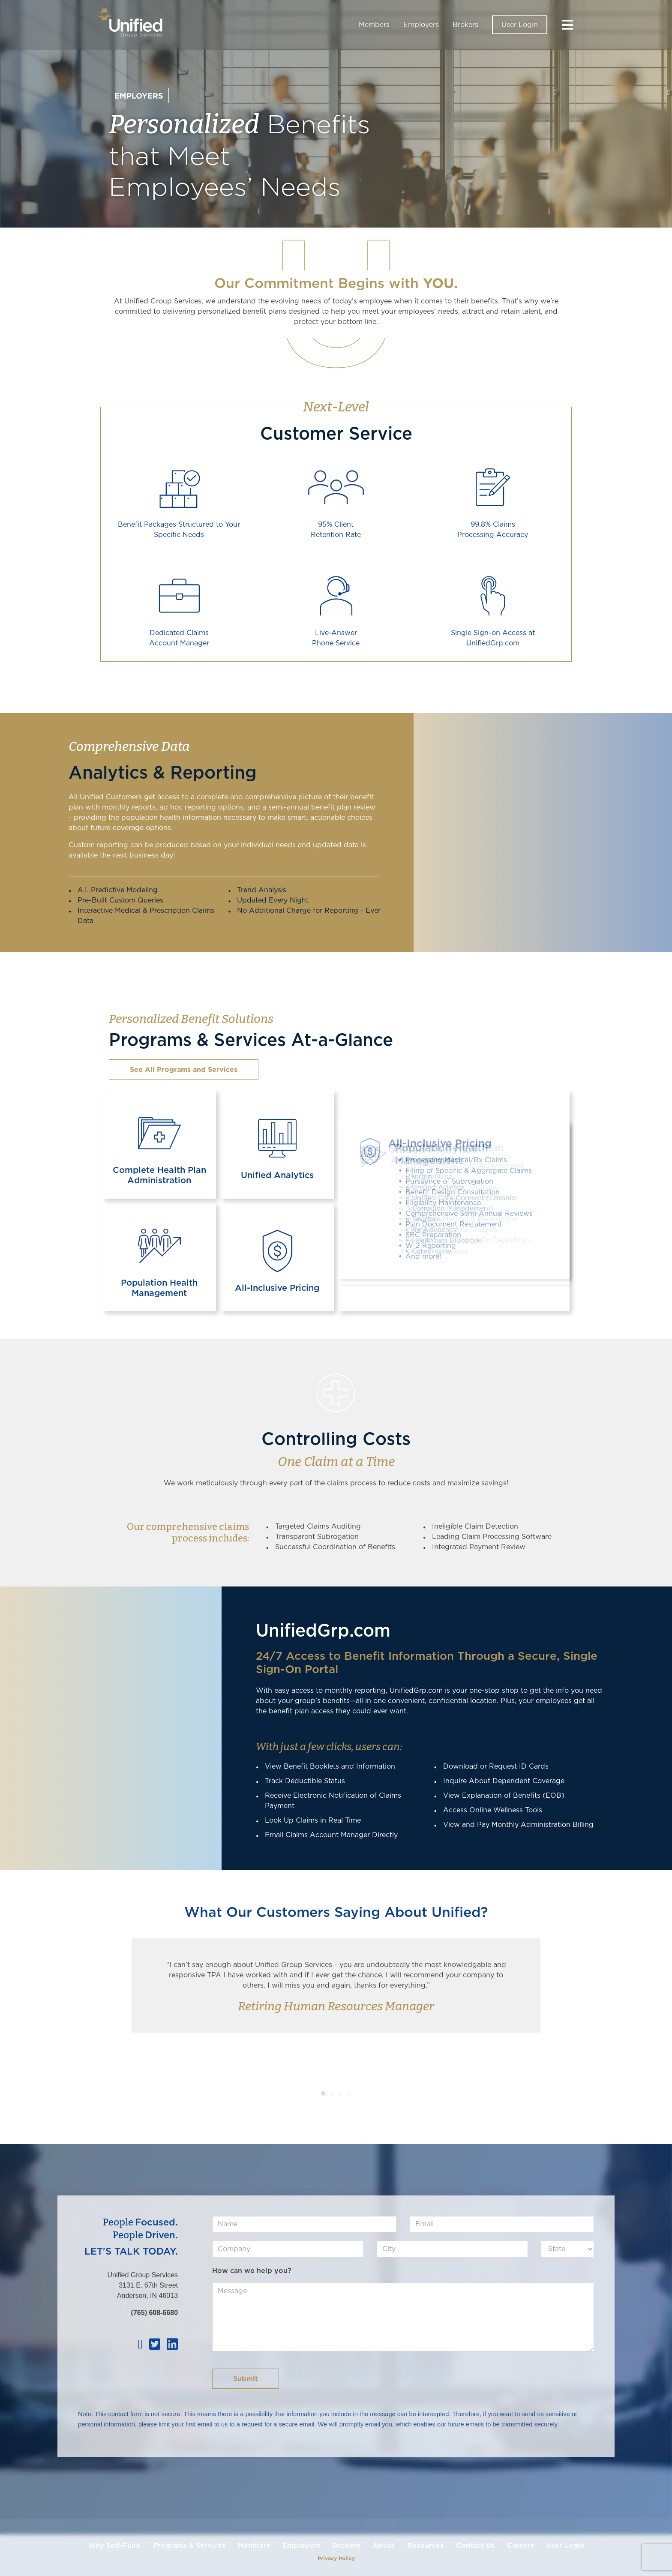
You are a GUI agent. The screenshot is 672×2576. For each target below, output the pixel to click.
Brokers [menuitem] (346, 2545)
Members (374, 24)
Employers (421, 24)
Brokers (465, 24)
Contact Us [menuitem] (475, 2545)
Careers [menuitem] (520, 2545)
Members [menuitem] (254, 2545)
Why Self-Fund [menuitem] (114, 2545)
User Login (519, 24)
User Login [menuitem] (565, 2545)
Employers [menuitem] (301, 2545)
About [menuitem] (383, 2545)
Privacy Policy (336, 2558)
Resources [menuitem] (425, 2545)
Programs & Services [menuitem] (189, 2545)
